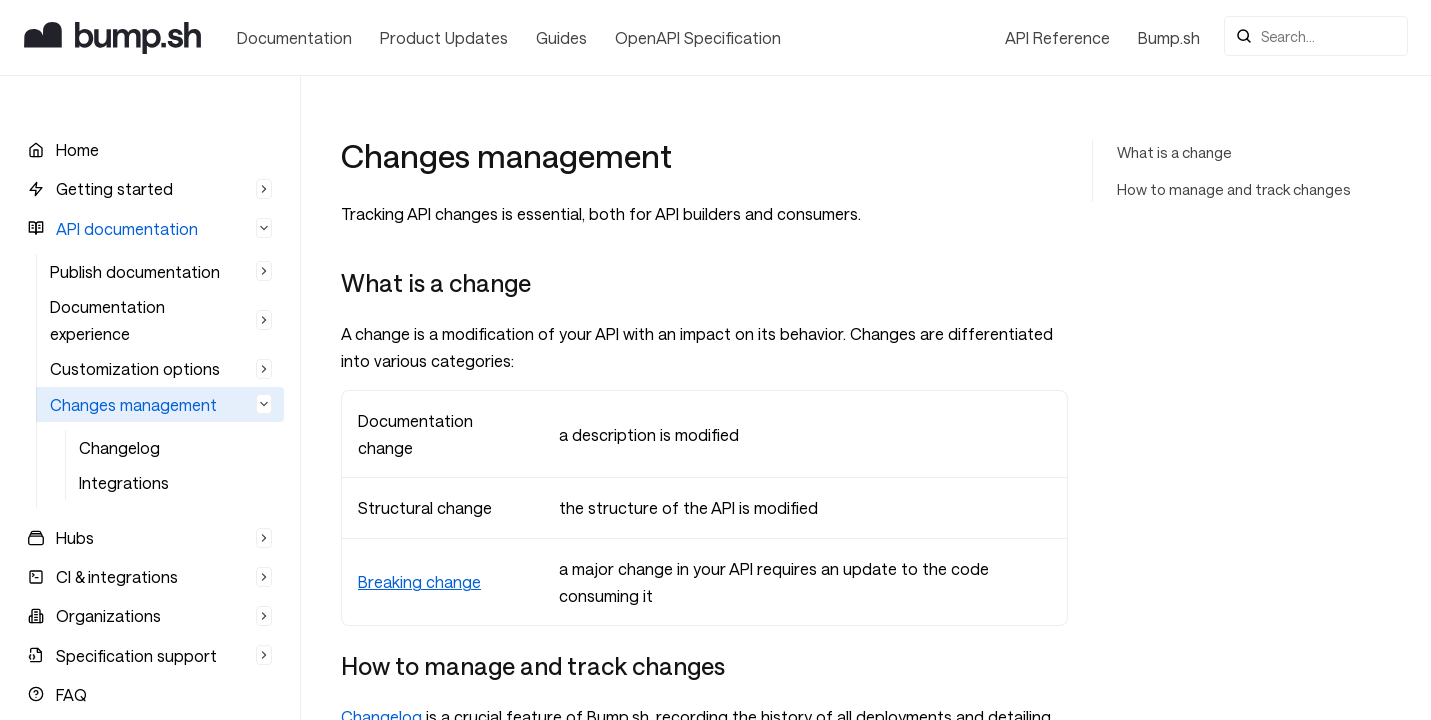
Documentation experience (107, 320)
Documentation (294, 37)
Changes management (133, 404)
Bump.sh (1169, 37)
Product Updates (444, 37)
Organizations (108, 615)
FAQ (71, 694)
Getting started (114, 188)
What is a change (1174, 152)
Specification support (136, 655)
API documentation (127, 228)
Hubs (75, 537)
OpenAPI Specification (698, 37)
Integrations (124, 482)
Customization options (135, 368)
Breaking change (419, 581)
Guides (561, 37)
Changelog (119, 447)
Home (77, 149)
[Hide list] (264, 189)
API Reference (1057, 37)
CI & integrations (117, 576)
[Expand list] (264, 404)
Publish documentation (135, 271)
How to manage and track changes (1234, 189)
